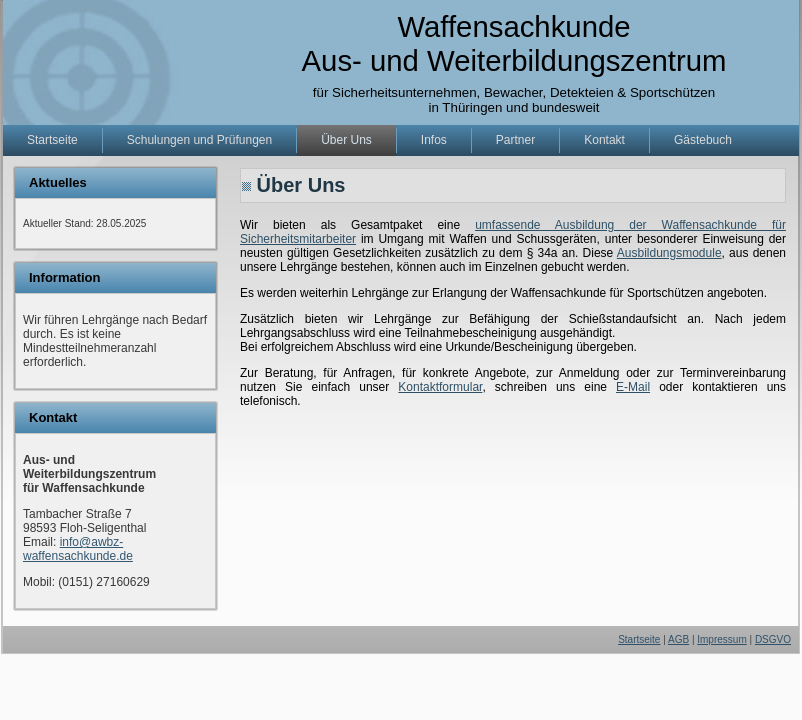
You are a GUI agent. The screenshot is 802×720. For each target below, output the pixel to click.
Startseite (639, 639)
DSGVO (773, 639)
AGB (678, 639)
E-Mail (633, 387)
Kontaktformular (440, 387)
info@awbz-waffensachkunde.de (78, 549)
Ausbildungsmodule (669, 253)
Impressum (721, 639)
